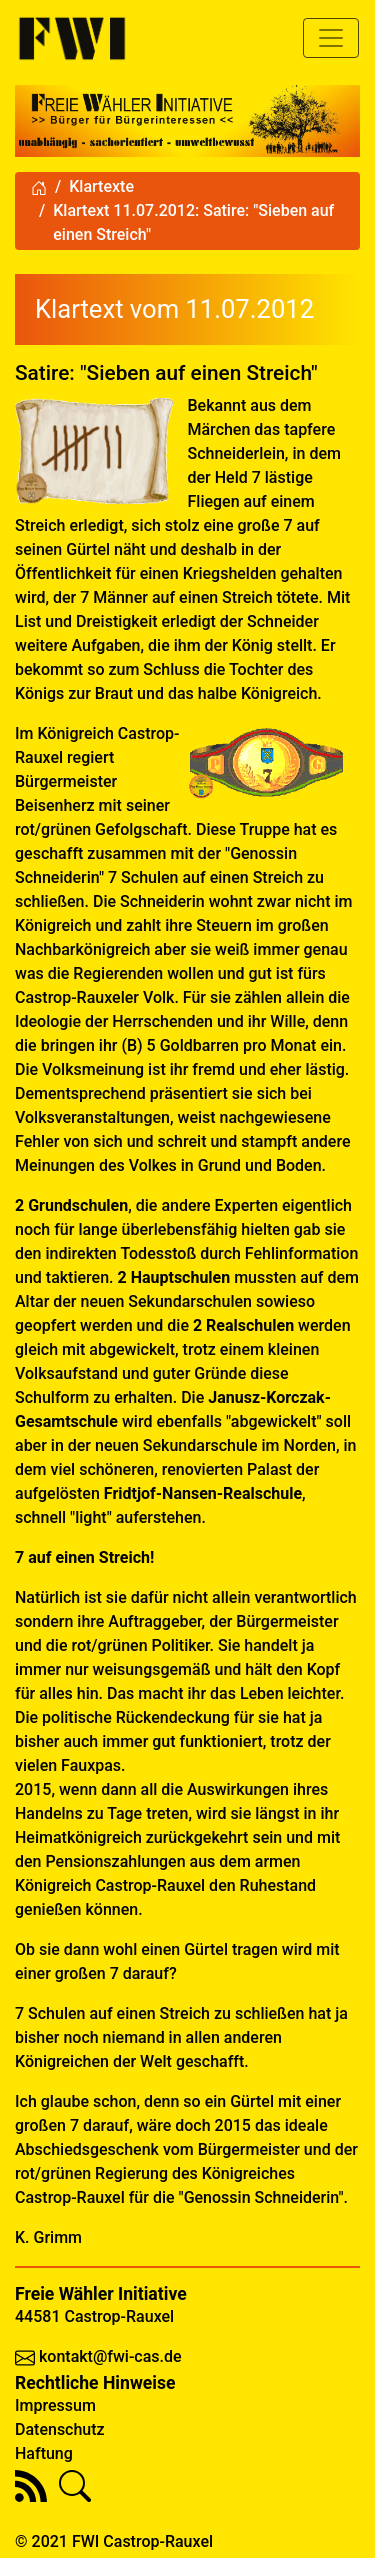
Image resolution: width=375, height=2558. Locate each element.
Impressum (55, 2405)
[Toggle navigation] (331, 38)
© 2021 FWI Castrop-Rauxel (114, 2541)
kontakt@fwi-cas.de (110, 2356)
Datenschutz (60, 2429)
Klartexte (101, 186)
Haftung (44, 2453)
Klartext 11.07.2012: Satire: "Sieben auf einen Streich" (193, 222)
